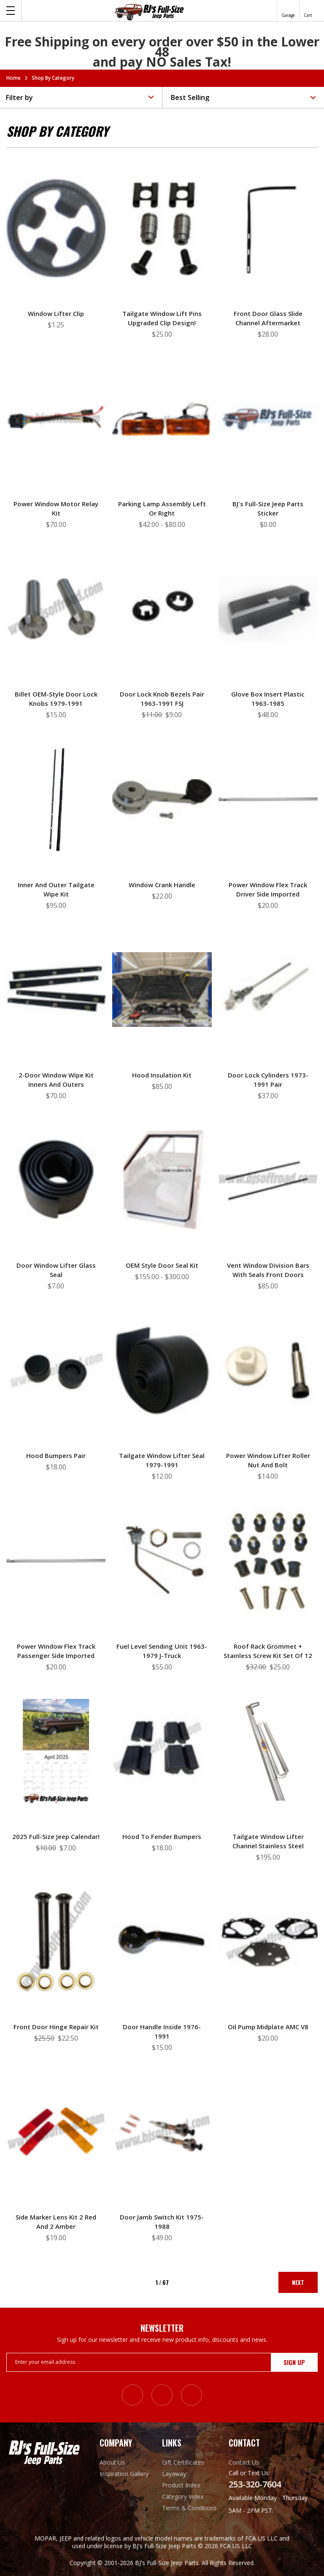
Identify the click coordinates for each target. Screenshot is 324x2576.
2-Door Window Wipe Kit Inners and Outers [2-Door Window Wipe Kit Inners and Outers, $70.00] (56, 1079)
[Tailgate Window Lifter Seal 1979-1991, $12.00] (161, 1370)
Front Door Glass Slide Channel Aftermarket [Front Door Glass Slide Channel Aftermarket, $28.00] (268, 318)
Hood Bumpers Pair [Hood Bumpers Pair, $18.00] (56, 1455)
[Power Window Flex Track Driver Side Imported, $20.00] (268, 799)
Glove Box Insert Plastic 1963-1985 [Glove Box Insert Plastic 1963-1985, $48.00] (268, 698)
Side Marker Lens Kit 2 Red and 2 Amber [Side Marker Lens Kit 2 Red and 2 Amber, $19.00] (56, 2221)
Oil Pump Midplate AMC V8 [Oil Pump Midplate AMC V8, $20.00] (268, 2026)
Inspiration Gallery (124, 2474)
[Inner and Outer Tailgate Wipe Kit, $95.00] (56, 799)
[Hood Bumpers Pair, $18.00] (56, 1370)
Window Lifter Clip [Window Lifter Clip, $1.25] (56, 313)
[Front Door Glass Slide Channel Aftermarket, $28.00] (268, 228)
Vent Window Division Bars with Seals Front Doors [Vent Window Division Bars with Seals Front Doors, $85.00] (268, 1270)
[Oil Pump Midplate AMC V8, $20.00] (268, 1941)
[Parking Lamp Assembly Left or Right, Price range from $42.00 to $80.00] (161, 418)
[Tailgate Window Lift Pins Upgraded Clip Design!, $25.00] (161, 228)
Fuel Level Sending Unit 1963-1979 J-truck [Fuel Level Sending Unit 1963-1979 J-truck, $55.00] (161, 1651)
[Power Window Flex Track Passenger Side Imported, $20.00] (56, 1560)
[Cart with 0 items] (308, 10)
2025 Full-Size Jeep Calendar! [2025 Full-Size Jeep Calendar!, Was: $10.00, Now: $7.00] (56, 1836)
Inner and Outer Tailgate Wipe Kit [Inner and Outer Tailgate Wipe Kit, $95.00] (56, 889)
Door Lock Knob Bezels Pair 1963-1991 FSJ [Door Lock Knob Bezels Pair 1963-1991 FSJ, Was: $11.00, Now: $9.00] (162, 698)
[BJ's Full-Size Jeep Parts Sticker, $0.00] (268, 418)
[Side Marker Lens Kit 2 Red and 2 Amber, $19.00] (56, 2131)
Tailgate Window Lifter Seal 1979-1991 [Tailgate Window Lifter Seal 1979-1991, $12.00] (162, 1460)
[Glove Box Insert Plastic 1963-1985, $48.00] (268, 608)
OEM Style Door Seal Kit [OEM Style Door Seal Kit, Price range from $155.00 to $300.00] (162, 1265)
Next (298, 2282)
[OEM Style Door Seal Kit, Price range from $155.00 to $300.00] (161, 1180)
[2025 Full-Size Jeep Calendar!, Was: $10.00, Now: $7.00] (56, 1751)
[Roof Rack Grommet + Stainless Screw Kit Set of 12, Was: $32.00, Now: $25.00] (268, 1560)
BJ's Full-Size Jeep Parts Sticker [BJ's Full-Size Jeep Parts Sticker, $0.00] (267, 508)
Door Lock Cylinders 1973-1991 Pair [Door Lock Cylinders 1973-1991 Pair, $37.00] (268, 1079)
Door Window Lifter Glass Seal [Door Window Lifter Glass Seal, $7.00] (56, 1270)
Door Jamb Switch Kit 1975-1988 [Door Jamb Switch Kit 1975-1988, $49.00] (162, 2221)
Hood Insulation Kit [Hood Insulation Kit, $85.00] (162, 1075)
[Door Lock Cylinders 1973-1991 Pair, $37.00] (268, 989)
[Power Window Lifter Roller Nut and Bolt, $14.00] (268, 1370)
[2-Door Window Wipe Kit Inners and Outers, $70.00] (56, 989)
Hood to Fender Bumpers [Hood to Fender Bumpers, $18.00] (161, 1836)
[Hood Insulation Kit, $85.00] (161, 989)
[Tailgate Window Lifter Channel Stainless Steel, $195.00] (268, 1751)
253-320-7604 (255, 2484)
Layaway (174, 2474)
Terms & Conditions (189, 2508)
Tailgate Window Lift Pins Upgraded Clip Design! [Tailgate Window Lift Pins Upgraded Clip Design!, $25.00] (162, 318)
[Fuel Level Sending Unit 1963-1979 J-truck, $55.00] (161, 1560)
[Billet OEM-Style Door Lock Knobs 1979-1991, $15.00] (56, 608)
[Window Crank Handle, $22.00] (161, 799)
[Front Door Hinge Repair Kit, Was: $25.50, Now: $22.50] (56, 1941)
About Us (112, 2462)
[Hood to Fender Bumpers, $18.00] (161, 1751)
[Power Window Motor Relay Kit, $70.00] (56, 418)
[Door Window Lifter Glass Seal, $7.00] (56, 1180)
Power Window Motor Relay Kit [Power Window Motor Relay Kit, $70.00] (56, 508)
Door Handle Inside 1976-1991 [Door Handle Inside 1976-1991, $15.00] (162, 2031)
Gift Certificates (183, 2462)
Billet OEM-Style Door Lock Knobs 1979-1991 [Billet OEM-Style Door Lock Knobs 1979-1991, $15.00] (56, 698)
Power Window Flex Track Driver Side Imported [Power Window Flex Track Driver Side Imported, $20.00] (268, 889)
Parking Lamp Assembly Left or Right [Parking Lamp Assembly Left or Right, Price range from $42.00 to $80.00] (162, 508)
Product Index (181, 2485)
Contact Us (244, 2462)
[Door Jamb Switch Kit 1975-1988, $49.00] (161, 2131)
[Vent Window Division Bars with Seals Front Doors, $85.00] (268, 1180)
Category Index (182, 2496)
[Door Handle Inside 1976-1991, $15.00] (161, 1941)
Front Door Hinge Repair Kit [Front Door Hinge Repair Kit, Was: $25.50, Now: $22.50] (56, 2026)
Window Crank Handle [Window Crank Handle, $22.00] (162, 884)
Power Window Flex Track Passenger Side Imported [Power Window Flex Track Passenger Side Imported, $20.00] (56, 1651)
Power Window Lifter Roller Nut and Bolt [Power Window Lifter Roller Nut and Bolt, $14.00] (268, 1460)
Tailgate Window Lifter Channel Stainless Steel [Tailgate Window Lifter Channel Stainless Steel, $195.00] (268, 1841)
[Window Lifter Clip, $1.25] (56, 228)
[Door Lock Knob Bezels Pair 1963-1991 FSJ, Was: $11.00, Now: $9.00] (161, 608)
